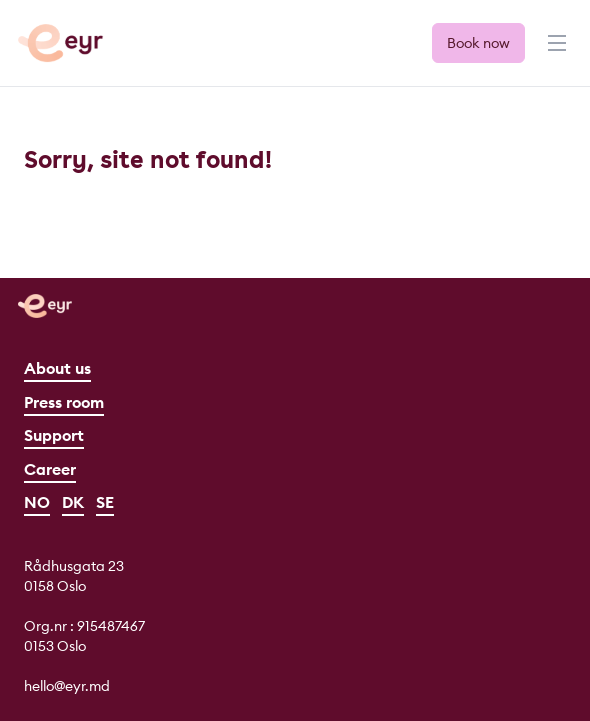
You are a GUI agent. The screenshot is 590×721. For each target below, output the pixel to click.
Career (50, 469)
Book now (478, 43)
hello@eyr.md (67, 686)
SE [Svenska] (105, 502)
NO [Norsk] (37, 502)
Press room (64, 402)
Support (54, 435)
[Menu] (555, 52)
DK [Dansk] (73, 502)
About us (57, 368)
